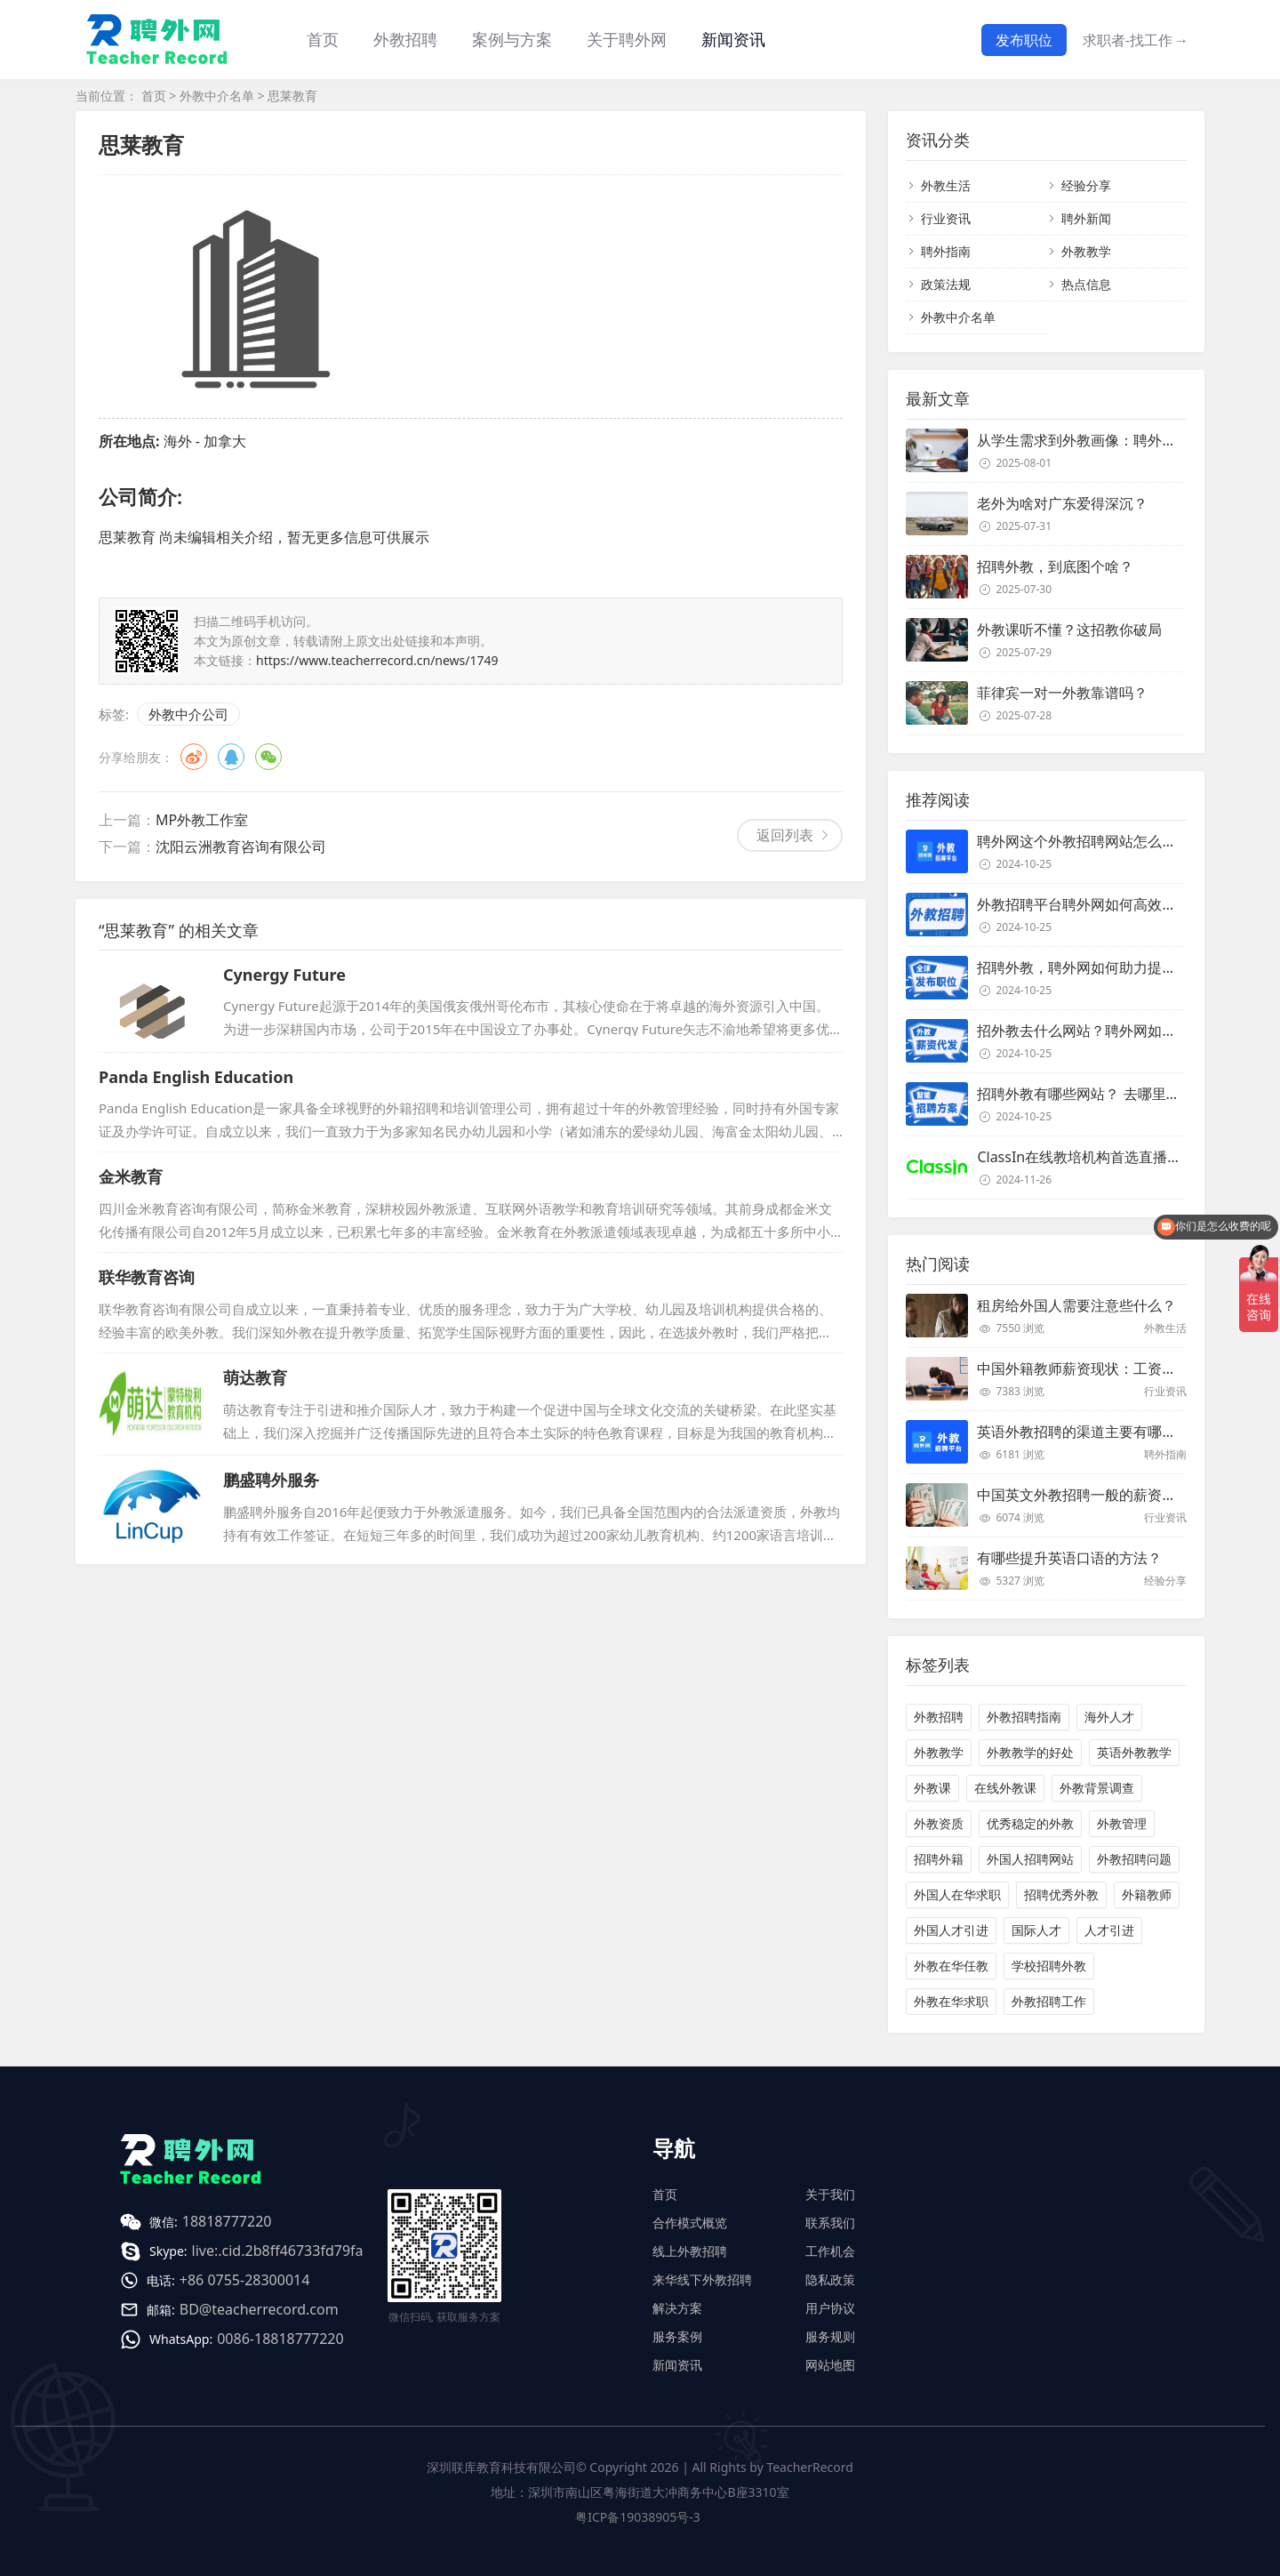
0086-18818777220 (280, 2338)
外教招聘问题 (1134, 1858)
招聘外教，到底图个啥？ (1055, 566)
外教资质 (939, 1823)
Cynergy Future (284, 974)
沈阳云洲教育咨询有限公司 (241, 846)
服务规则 (830, 2336)
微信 (268, 756)
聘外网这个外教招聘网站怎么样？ (1083, 841)
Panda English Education (196, 1076)
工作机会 (830, 2251)
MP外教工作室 (202, 820)
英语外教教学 (1134, 1752)
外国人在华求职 (957, 1894)
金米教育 (131, 1176)
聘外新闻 (1086, 218)
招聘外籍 (939, 1858)
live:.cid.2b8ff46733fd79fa (278, 2250)
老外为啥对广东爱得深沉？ (1062, 503)
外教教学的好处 (1030, 1752)
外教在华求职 (951, 2001)
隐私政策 (830, 2279)
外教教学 (1086, 251)
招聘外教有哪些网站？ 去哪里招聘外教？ (1106, 1093)
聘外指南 (946, 251)
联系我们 (830, 2222)
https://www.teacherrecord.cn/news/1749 (377, 660)
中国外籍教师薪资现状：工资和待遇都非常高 (1119, 1368)
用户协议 (830, 2307)
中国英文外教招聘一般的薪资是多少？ (1098, 1495)
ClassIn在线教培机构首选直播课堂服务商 (1107, 1157)
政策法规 (946, 284)
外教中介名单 (217, 95)
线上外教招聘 (689, 2251)
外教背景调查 (1097, 1787)
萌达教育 (255, 1377)
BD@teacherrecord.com (259, 2309)
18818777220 (227, 2221)
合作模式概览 (689, 2222)
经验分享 (1086, 185)
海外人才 (1109, 1716)
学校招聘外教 (1049, 1965)
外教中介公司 (188, 714)
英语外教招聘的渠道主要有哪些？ (1083, 1431)
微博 (193, 756)
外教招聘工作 (1049, 2001)
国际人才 (1036, 1930)
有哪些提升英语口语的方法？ (1069, 1558)
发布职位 (1024, 40)
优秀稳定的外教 (1030, 1823)
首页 (323, 39)
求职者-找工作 (1135, 40)
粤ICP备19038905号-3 (637, 2516)
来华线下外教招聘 (702, 2279)
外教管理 (1122, 1823)
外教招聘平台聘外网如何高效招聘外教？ (1105, 904)
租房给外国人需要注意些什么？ (1076, 1305)
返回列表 (784, 835)
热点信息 (1086, 284)
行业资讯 (946, 218)
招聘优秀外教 (1061, 1894)
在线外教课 (1005, 1787)
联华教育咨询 (147, 1277)
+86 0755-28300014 (245, 2280)
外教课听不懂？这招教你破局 (1069, 629)
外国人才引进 (951, 1930)
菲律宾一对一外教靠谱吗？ (1062, 692)
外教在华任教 (951, 1965)
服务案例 (677, 2336)
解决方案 (677, 2307)
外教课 (932, 1787)
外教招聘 (939, 1716)
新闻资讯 (733, 39)
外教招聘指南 (1024, 1716)
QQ (231, 756)
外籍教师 (1147, 1894)
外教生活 (946, 185)
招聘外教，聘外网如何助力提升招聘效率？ (1112, 967)
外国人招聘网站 (1030, 1858)
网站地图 (830, 2364)
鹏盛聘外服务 (271, 1479)
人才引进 (1109, 1930)
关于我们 (830, 2194)
